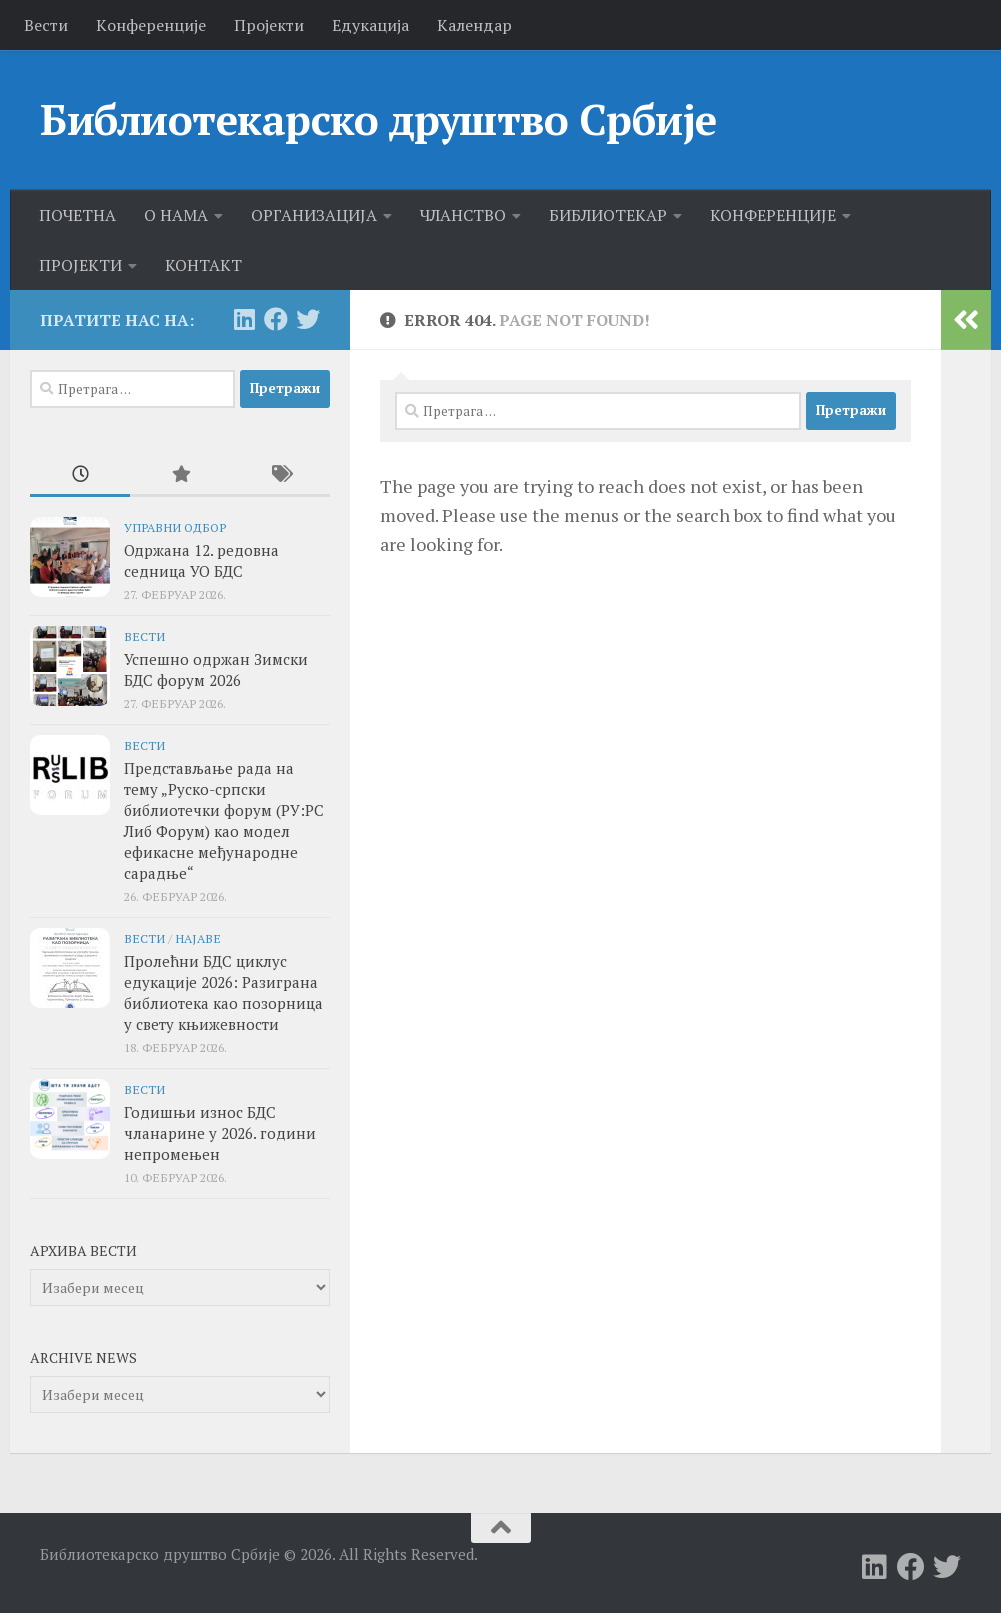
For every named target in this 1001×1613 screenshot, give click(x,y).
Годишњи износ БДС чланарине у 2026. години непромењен (220, 1133)
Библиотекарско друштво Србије (378, 119)
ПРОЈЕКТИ (80, 265)
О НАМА (176, 215)
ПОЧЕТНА (77, 215)
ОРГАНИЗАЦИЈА (314, 215)
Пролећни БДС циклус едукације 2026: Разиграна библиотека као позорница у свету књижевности (223, 992)
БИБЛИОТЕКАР (608, 215)
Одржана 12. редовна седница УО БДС (201, 560)
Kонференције (151, 25)
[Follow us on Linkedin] (244, 319)
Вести (46, 25)
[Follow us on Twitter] (308, 319)
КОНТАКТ (203, 265)
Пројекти (269, 25)
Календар (474, 25)
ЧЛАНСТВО (463, 215)
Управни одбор (175, 527)
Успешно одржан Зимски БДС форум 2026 (216, 669)
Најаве (198, 938)
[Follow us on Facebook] (276, 319)
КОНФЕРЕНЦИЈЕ (773, 215)
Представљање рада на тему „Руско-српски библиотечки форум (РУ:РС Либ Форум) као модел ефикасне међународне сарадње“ (224, 820)
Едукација (370, 25)
